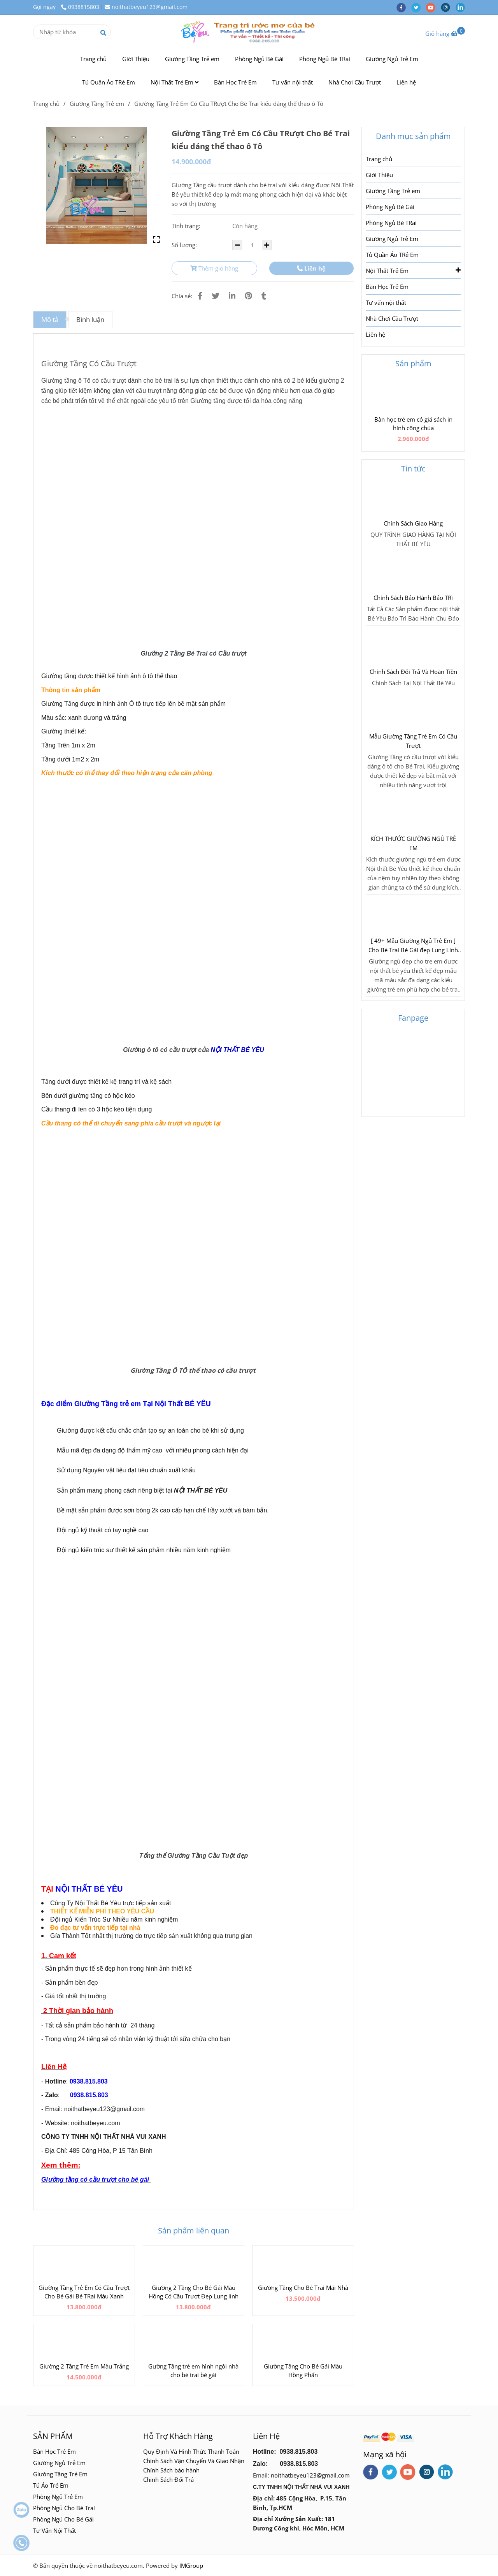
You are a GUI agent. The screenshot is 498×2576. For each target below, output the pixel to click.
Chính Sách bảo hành (171, 2470)
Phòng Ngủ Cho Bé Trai (64, 2508)
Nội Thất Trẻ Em (174, 82)
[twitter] (418, 7)
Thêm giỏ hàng (214, 268)
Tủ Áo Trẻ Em (50, 2485)
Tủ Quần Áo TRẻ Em (108, 82)
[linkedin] (462, 7)
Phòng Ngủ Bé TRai (324, 59)
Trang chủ (93, 59)
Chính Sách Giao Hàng (413, 523)
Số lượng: (185, 245)
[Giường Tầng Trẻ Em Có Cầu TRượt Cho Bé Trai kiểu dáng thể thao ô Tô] (249, 32)
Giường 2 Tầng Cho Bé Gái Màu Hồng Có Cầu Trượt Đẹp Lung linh (193, 2292)
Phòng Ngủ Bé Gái (259, 59)
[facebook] (403, 7)
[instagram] (448, 7)
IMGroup (191, 2565)
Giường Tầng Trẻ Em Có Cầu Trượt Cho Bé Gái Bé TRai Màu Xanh (84, 2292)
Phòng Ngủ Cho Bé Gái (63, 2519)
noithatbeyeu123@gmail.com (146, 7)
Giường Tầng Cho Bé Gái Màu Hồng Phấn (303, 2370)
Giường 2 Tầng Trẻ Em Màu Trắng (84, 2366)
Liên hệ (406, 82)
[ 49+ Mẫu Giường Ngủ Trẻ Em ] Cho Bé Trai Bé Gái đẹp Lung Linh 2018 (413, 946)
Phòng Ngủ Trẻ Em (58, 2496)
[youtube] (433, 7)
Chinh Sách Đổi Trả (168, 2479)
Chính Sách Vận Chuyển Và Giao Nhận (193, 2461)
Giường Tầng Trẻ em (192, 59)
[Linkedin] (232, 295)
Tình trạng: (187, 226)
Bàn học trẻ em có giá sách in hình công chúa (413, 423)
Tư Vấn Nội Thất (55, 2530)
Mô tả (49, 319)
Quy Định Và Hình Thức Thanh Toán (191, 2451)
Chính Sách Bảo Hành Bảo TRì (413, 597)
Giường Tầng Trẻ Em (60, 2474)
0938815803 (80, 7)
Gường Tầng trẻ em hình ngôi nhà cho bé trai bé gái (193, 2370)
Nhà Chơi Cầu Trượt (354, 82)
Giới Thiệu (135, 59)
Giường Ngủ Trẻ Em (392, 59)
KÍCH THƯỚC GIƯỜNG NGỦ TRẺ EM (413, 843)
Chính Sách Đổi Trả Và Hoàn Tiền (413, 671)
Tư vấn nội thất (292, 82)
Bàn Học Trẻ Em (235, 82)
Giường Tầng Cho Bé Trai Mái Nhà (303, 2287)
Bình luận (90, 319)
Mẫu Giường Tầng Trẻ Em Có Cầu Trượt (413, 740)
